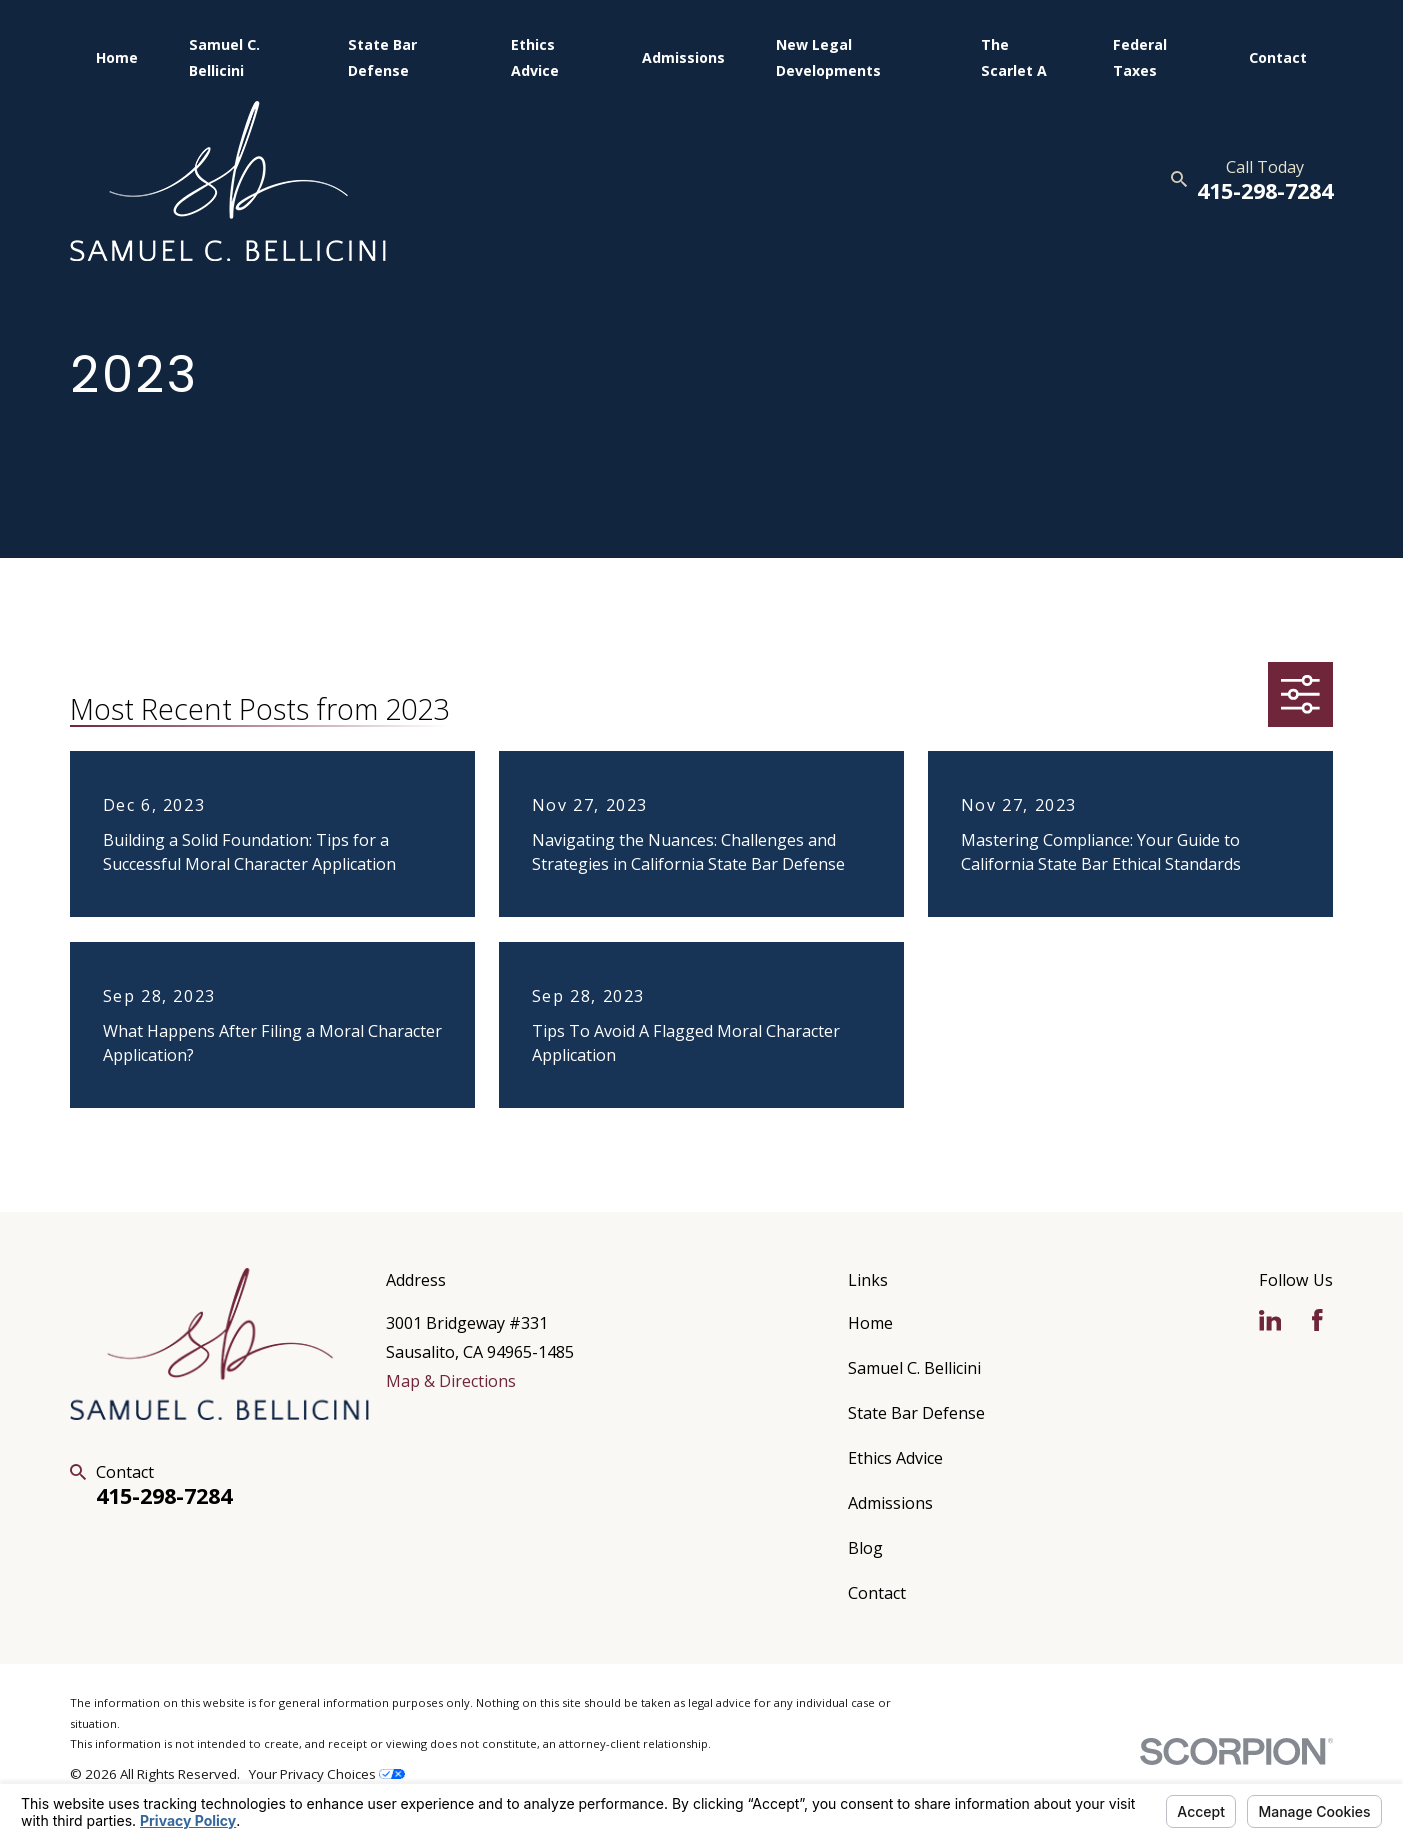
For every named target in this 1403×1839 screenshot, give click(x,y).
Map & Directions (451, 1381)
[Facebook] (1317, 1320)
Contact (877, 1593)
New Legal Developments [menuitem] (828, 57)
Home (870, 1323)
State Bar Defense (916, 1413)
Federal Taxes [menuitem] (1140, 57)
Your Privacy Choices (327, 1774)
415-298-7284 (1265, 190)
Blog (865, 1548)
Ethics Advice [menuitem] (535, 57)
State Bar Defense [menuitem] (382, 57)
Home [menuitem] (117, 57)
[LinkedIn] (1270, 1320)
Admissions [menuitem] (683, 57)
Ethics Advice (895, 1458)
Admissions (890, 1503)
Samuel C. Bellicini (914, 1368)
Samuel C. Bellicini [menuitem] (224, 57)
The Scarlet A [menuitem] (1014, 57)
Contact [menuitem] (1278, 57)
